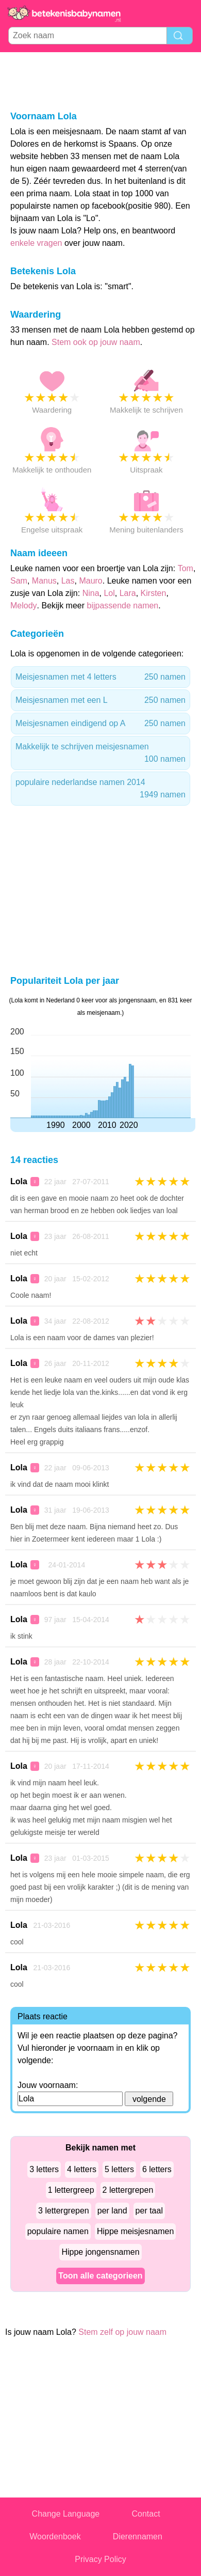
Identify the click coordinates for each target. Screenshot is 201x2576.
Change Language (66, 2513)
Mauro (90, 580)
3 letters (44, 2169)
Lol (109, 593)
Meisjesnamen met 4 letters (100, 677)
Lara (128, 593)
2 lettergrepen (128, 2190)
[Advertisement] (100, 80)
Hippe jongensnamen (100, 2252)
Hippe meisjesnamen (135, 2231)
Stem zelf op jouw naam (122, 2332)
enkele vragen (36, 243)
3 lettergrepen (63, 2210)
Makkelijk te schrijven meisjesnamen (100, 753)
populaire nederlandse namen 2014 (100, 789)
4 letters (81, 2169)
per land (112, 2210)
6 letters (157, 2169)
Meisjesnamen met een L (100, 700)
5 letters (119, 2169)
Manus (44, 580)
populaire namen (58, 2231)
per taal (149, 2210)
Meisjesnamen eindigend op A (100, 723)
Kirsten (153, 593)
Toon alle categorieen (100, 2275)
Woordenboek (54, 2536)
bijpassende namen (123, 605)
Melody (23, 605)
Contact (146, 2513)
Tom (185, 568)
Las (68, 580)
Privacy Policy (100, 2559)
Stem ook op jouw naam (96, 342)
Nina (90, 593)
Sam (18, 580)
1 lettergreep (71, 2190)
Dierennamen (137, 2536)
